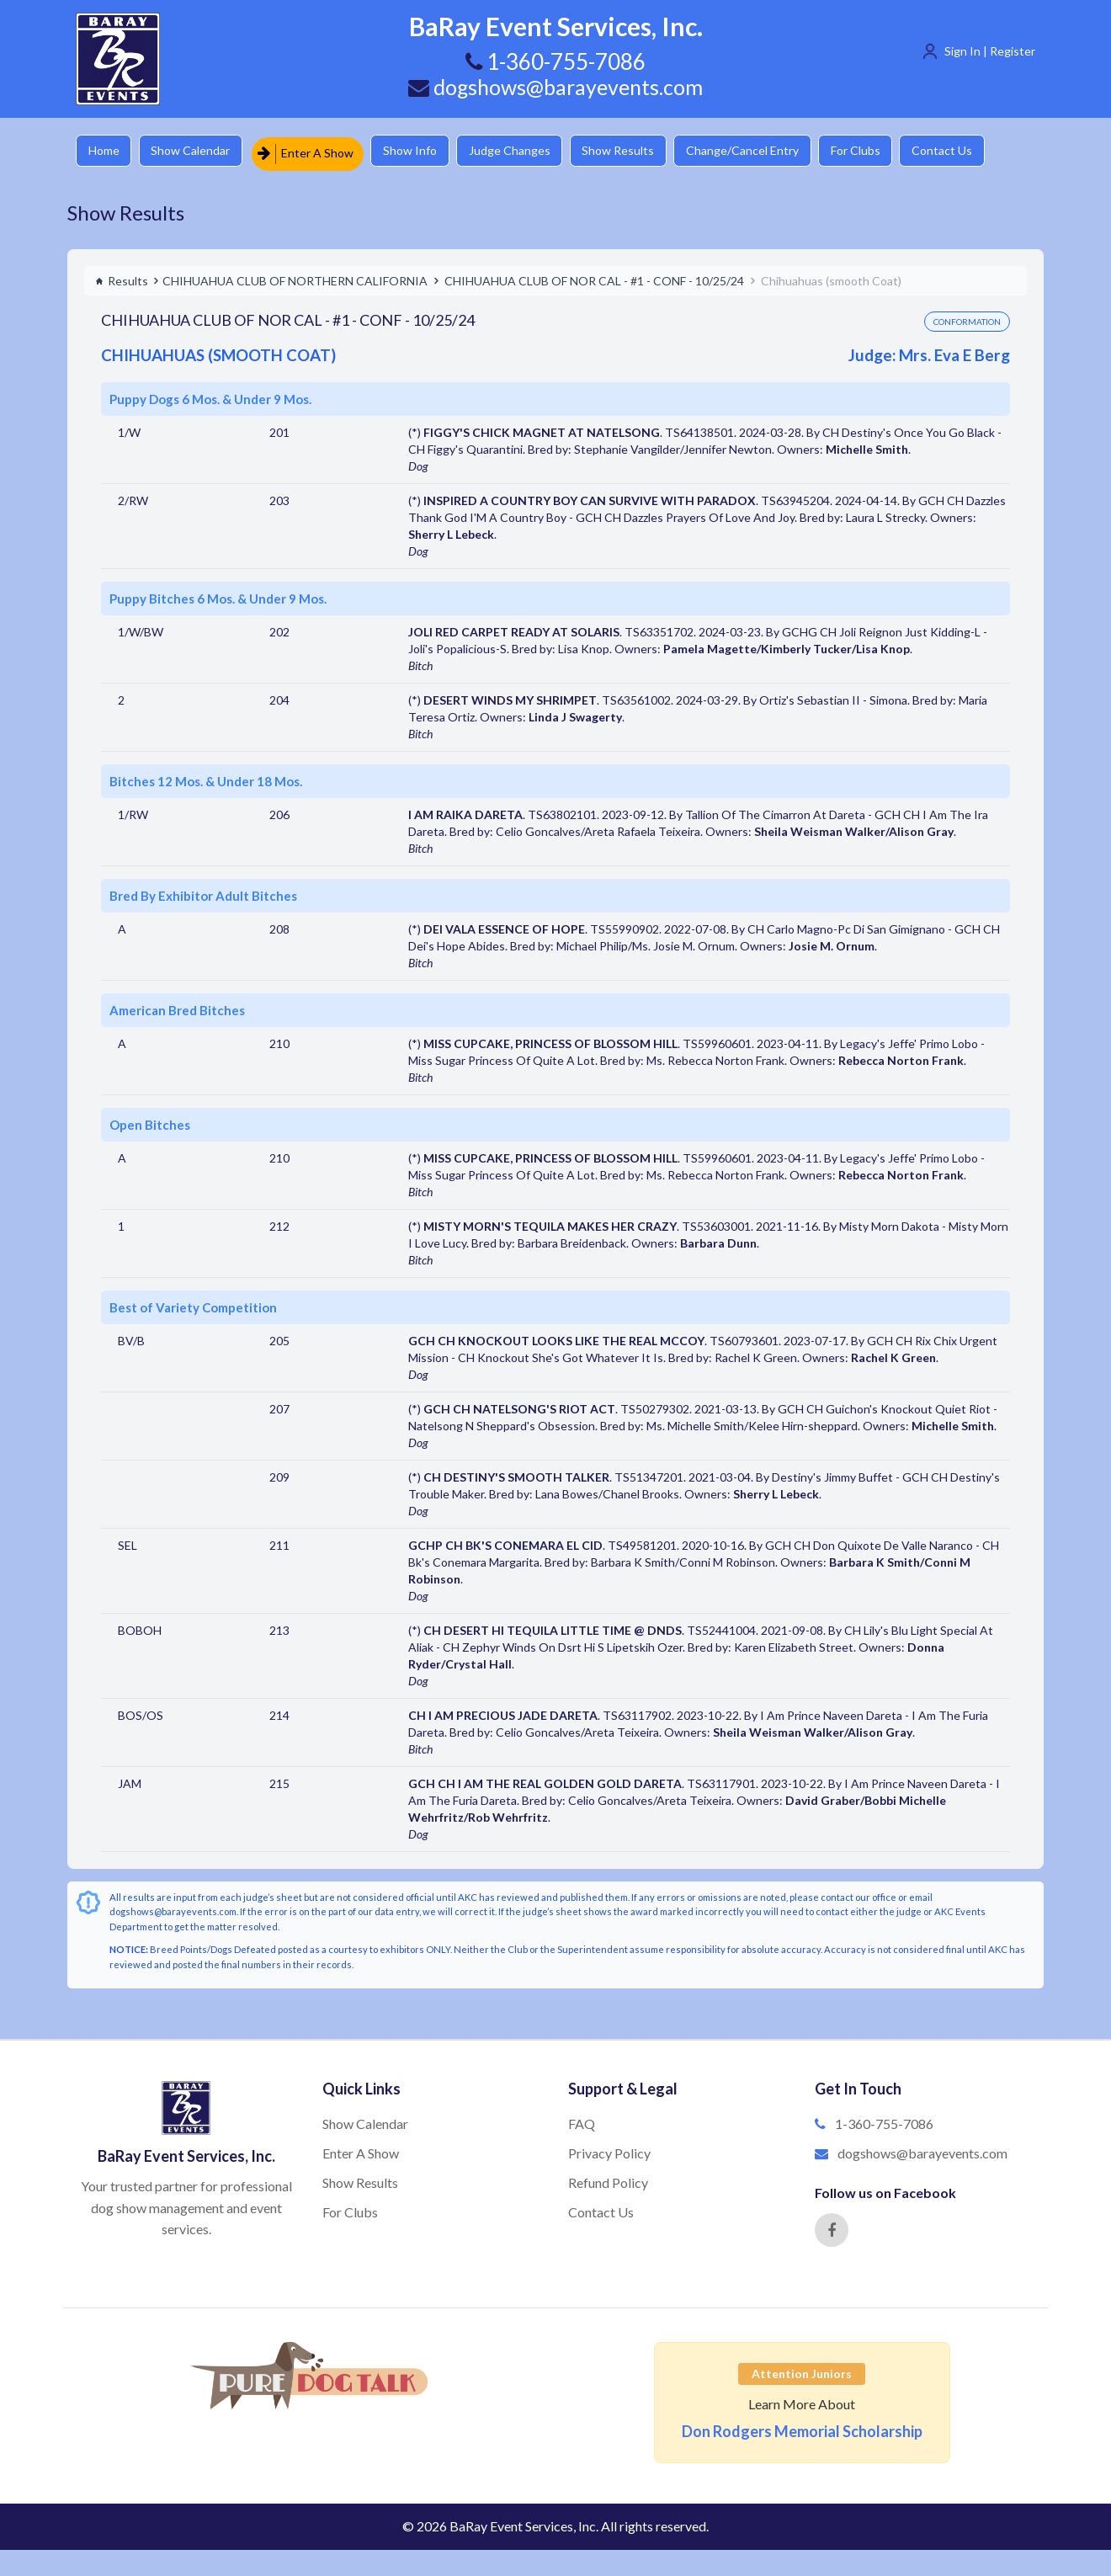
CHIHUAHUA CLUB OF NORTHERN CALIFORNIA (295, 276)
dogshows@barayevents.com (555, 86)
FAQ (581, 2120)
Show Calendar (197, 151)
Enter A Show (314, 151)
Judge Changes (526, 151)
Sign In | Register (989, 51)
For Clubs (888, 151)
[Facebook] (831, 2226)
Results (121, 276)
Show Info (422, 151)
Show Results (640, 151)
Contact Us (980, 151)
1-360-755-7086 (884, 2120)
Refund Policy (608, 2178)
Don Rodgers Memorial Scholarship (802, 2427)
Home (105, 151)
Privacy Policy (609, 2149)
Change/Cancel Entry (770, 151)
